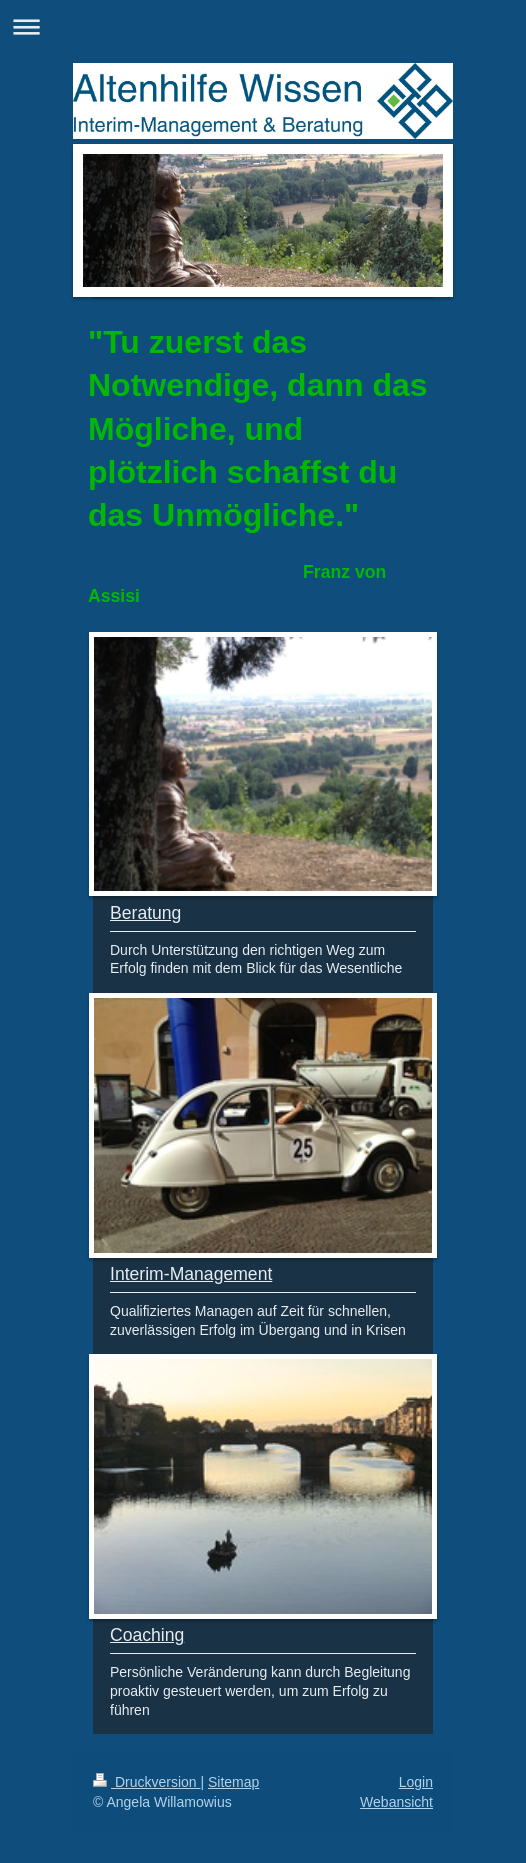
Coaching (147, 1635)
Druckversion (146, 1782)
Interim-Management (191, 1274)
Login (416, 1782)
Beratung (145, 913)
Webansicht (396, 1802)
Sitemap (233, 1782)
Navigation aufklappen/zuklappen (263, 26)
